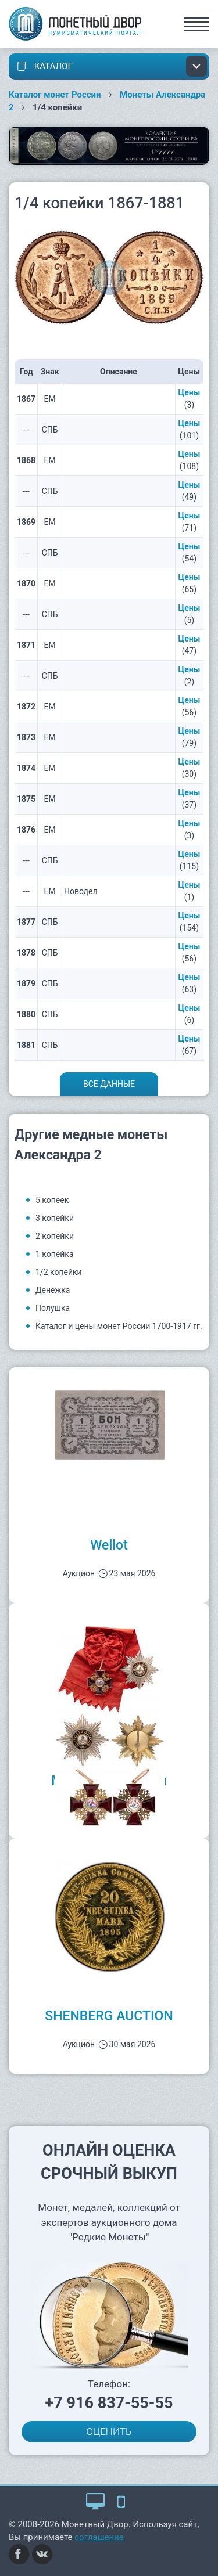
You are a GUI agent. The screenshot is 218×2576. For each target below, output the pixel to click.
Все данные (109, 1084)
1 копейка (54, 1254)
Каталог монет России (55, 94)
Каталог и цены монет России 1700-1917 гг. (118, 1326)
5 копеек (52, 1200)
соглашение (99, 2537)
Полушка (52, 1308)
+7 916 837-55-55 (109, 2403)
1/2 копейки (58, 1272)
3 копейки (54, 1218)
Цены (189, 392)
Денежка (52, 1290)
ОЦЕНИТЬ (109, 2431)
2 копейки (54, 1236)
